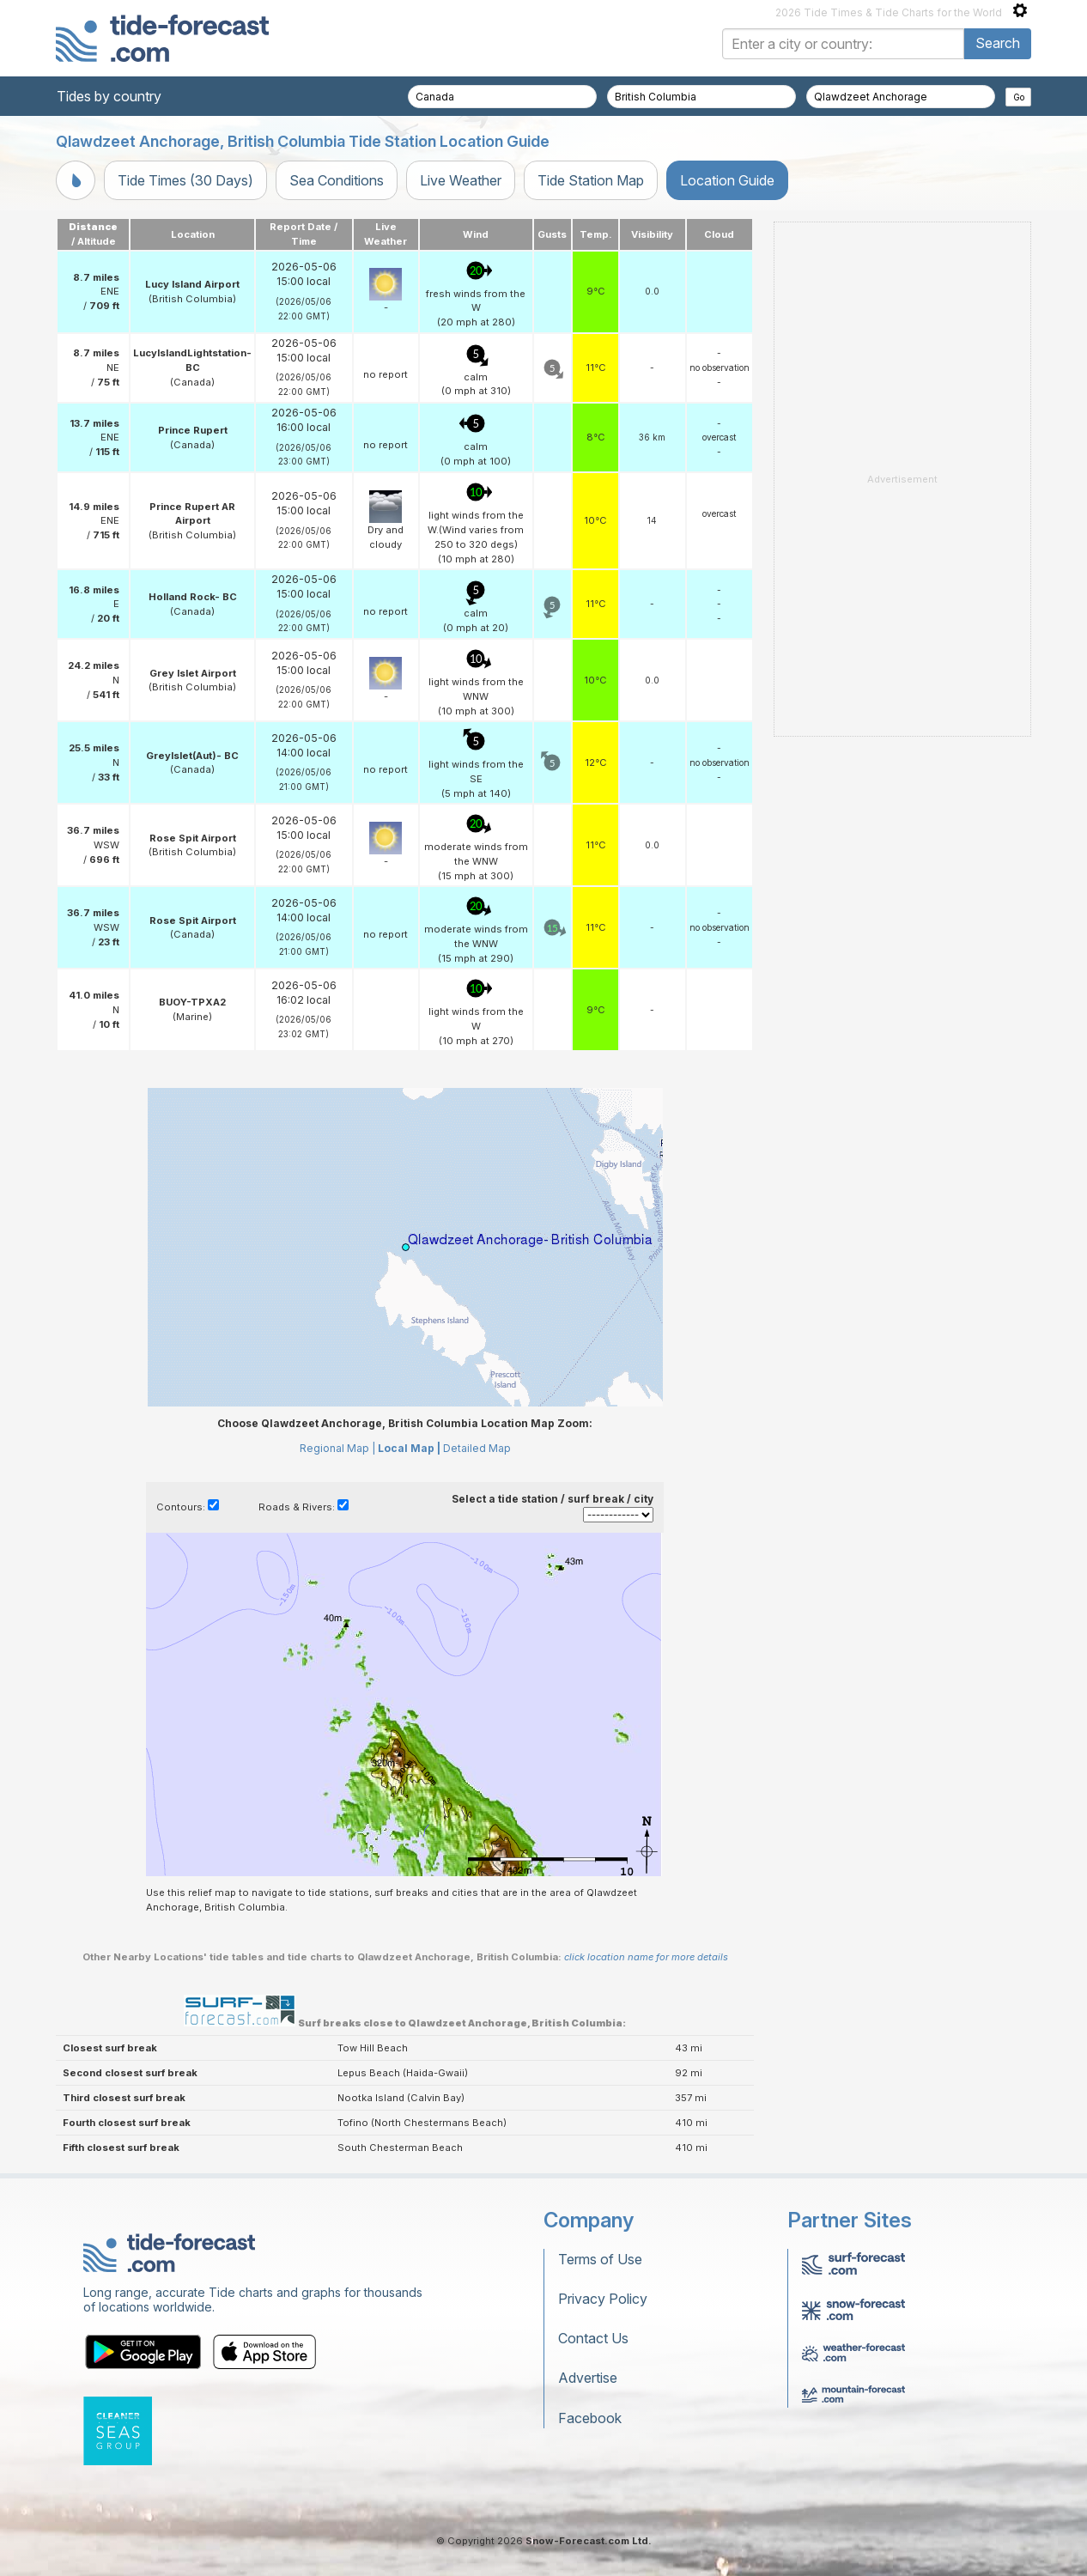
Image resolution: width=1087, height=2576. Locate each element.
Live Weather (460, 180)
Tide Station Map (590, 180)
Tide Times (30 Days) (185, 180)
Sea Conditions (336, 180)
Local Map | (409, 1448)
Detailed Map (477, 1448)
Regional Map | (337, 1448)
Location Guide (727, 180)
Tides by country (109, 96)
